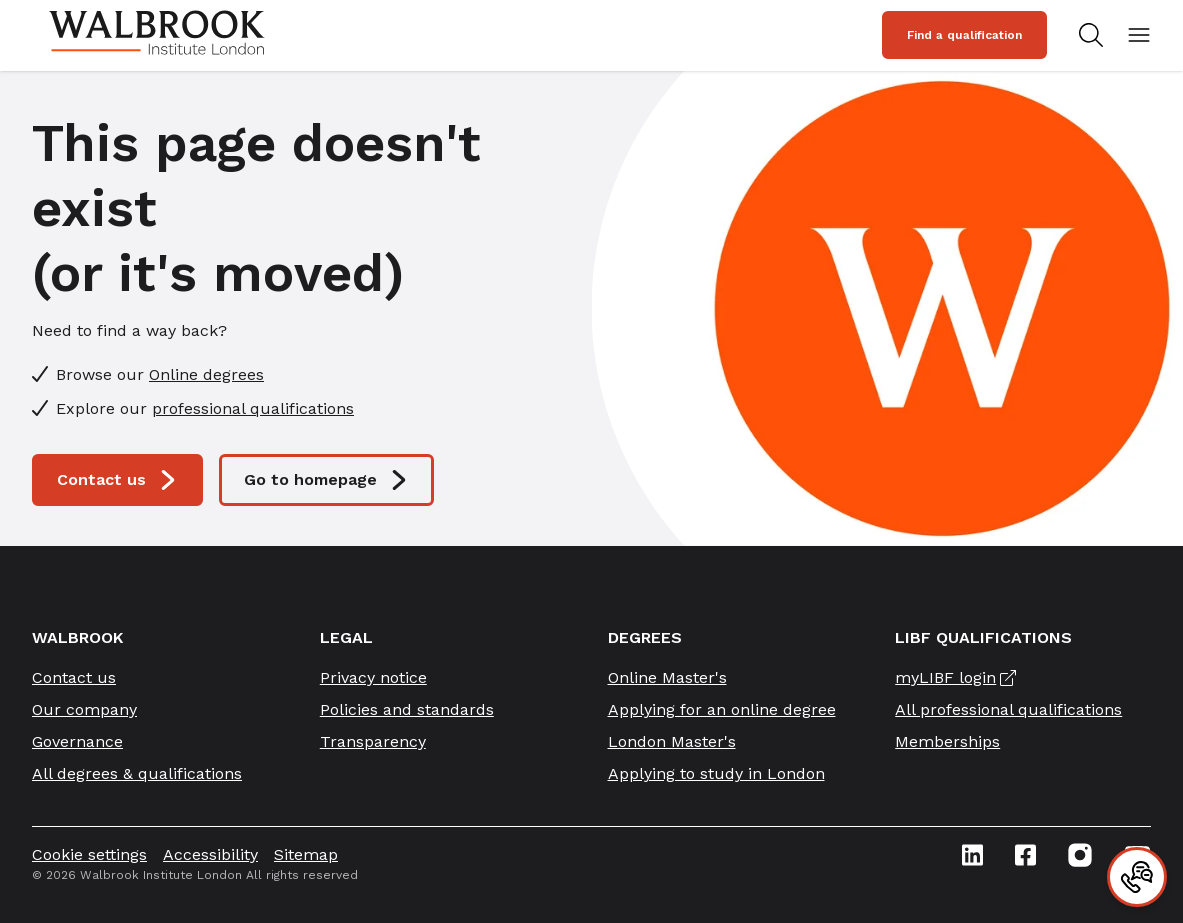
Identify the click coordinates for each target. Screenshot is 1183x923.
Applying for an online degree (722, 709)
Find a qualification (964, 35)
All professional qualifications (1008, 709)
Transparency (373, 741)
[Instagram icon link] (1080, 855)
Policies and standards (407, 709)
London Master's (672, 741)
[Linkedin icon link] (972, 855)
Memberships (947, 741)
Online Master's (667, 677)
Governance (77, 741)
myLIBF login (945, 677)
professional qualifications (253, 408)
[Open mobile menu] (1139, 35)
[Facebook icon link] (1025, 855)
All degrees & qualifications (137, 773)
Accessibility (210, 854)
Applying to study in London (716, 773)
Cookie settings (89, 854)
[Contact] (1137, 877)
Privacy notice (373, 677)
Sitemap (306, 854)
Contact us (117, 480)
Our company (84, 709)
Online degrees (206, 374)
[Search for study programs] (1087, 35)
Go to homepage (326, 480)
